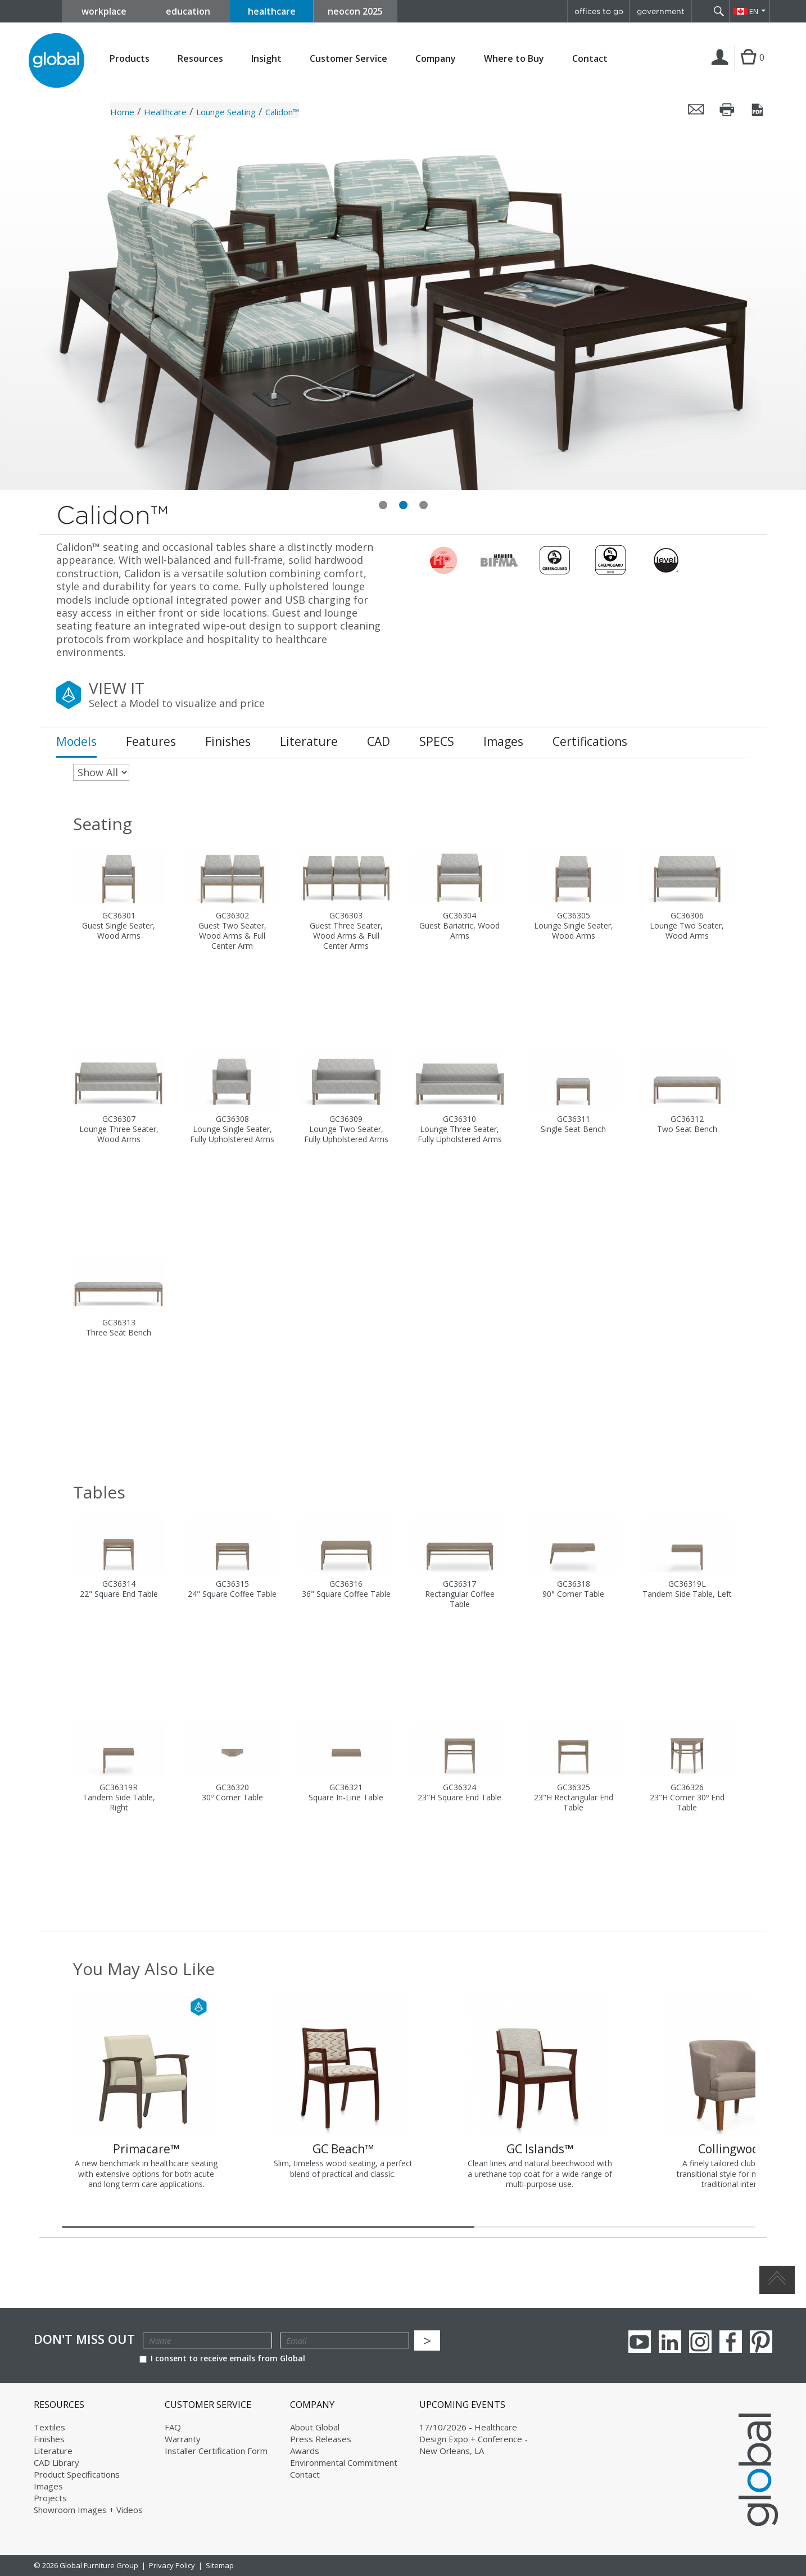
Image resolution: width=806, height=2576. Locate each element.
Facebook (730, 2341)
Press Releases (320, 2438)
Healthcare (165, 111)
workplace (103, 11)
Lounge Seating (226, 111)
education (188, 11)
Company (435, 59)
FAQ (173, 2427)
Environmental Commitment (343, 2462)
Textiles (49, 2427)
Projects (50, 2497)
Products (130, 59)
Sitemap (220, 2565)
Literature (53, 2450)
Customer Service (348, 59)
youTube (639, 2341)
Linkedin (670, 2341)
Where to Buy (514, 59)
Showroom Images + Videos (88, 2509)
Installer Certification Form (216, 2450)
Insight (266, 58)
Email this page (696, 109)
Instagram (700, 2341)
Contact (590, 58)
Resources (200, 59)
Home (122, 111)
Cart (748, 68)
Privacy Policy (172, 2565)
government (661, 11)
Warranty (183, 2438)
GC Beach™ (343, 2149)
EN (753, 11)
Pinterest (761, 2341)
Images (48, 2486)
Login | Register (722, 69)
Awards (304, 2450)
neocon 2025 (355, 11)
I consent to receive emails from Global (222, 2358)
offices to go (598, 11)
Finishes (49, 2438)
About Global (314, 2427)
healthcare (272, 11)
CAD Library (56, 2462)
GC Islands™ (539, 2149)
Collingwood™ (736, 2149)
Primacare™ (146, 2149)
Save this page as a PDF (758, 109)
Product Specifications (77, 2474)
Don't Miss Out (84, 2339)
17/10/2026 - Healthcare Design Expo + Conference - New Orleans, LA (473, 2438)
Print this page (727, 109)
